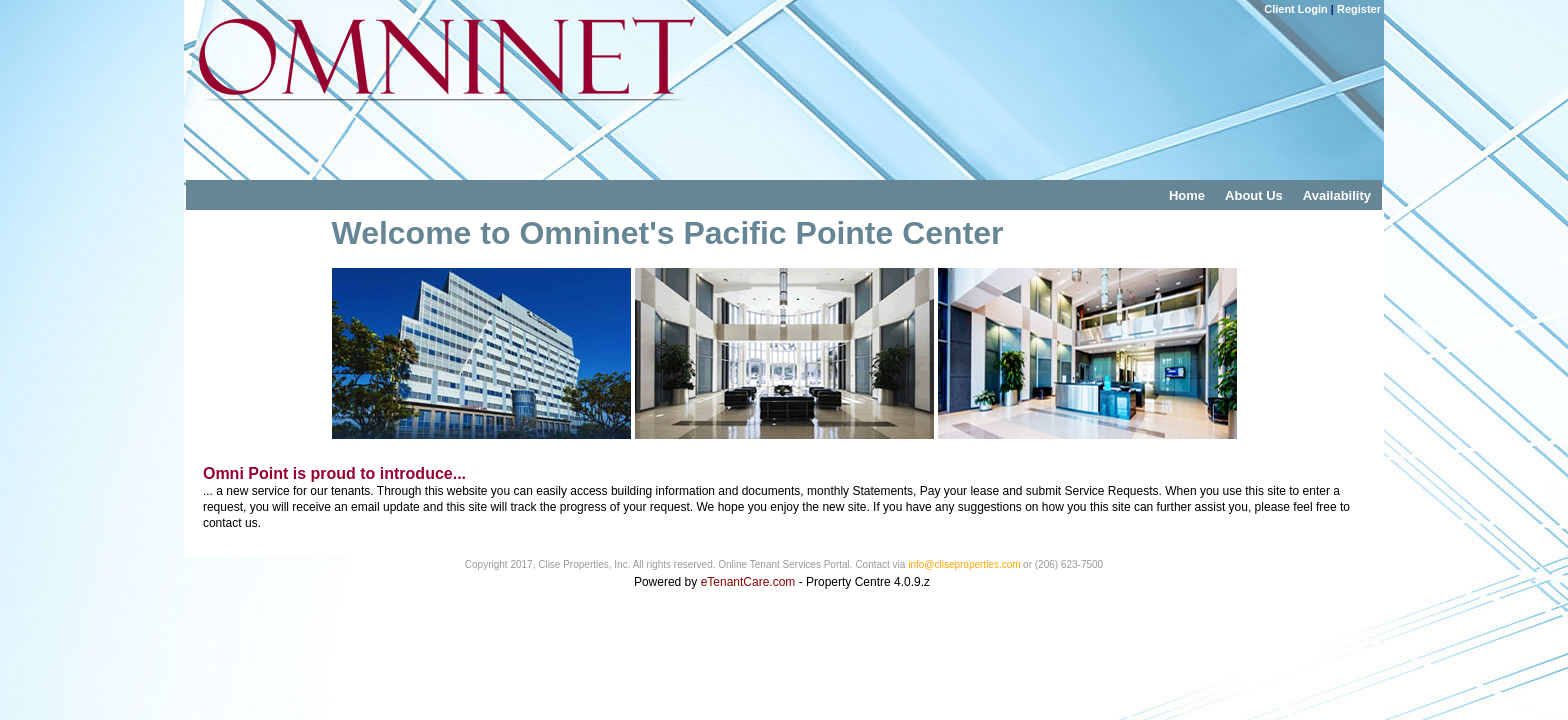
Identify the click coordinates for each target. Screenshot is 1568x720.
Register (1359, 9)
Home (1187, 195)
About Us (1254, 195)
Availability (1337, 195)
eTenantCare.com (750, 582)
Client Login (1296, 9)
